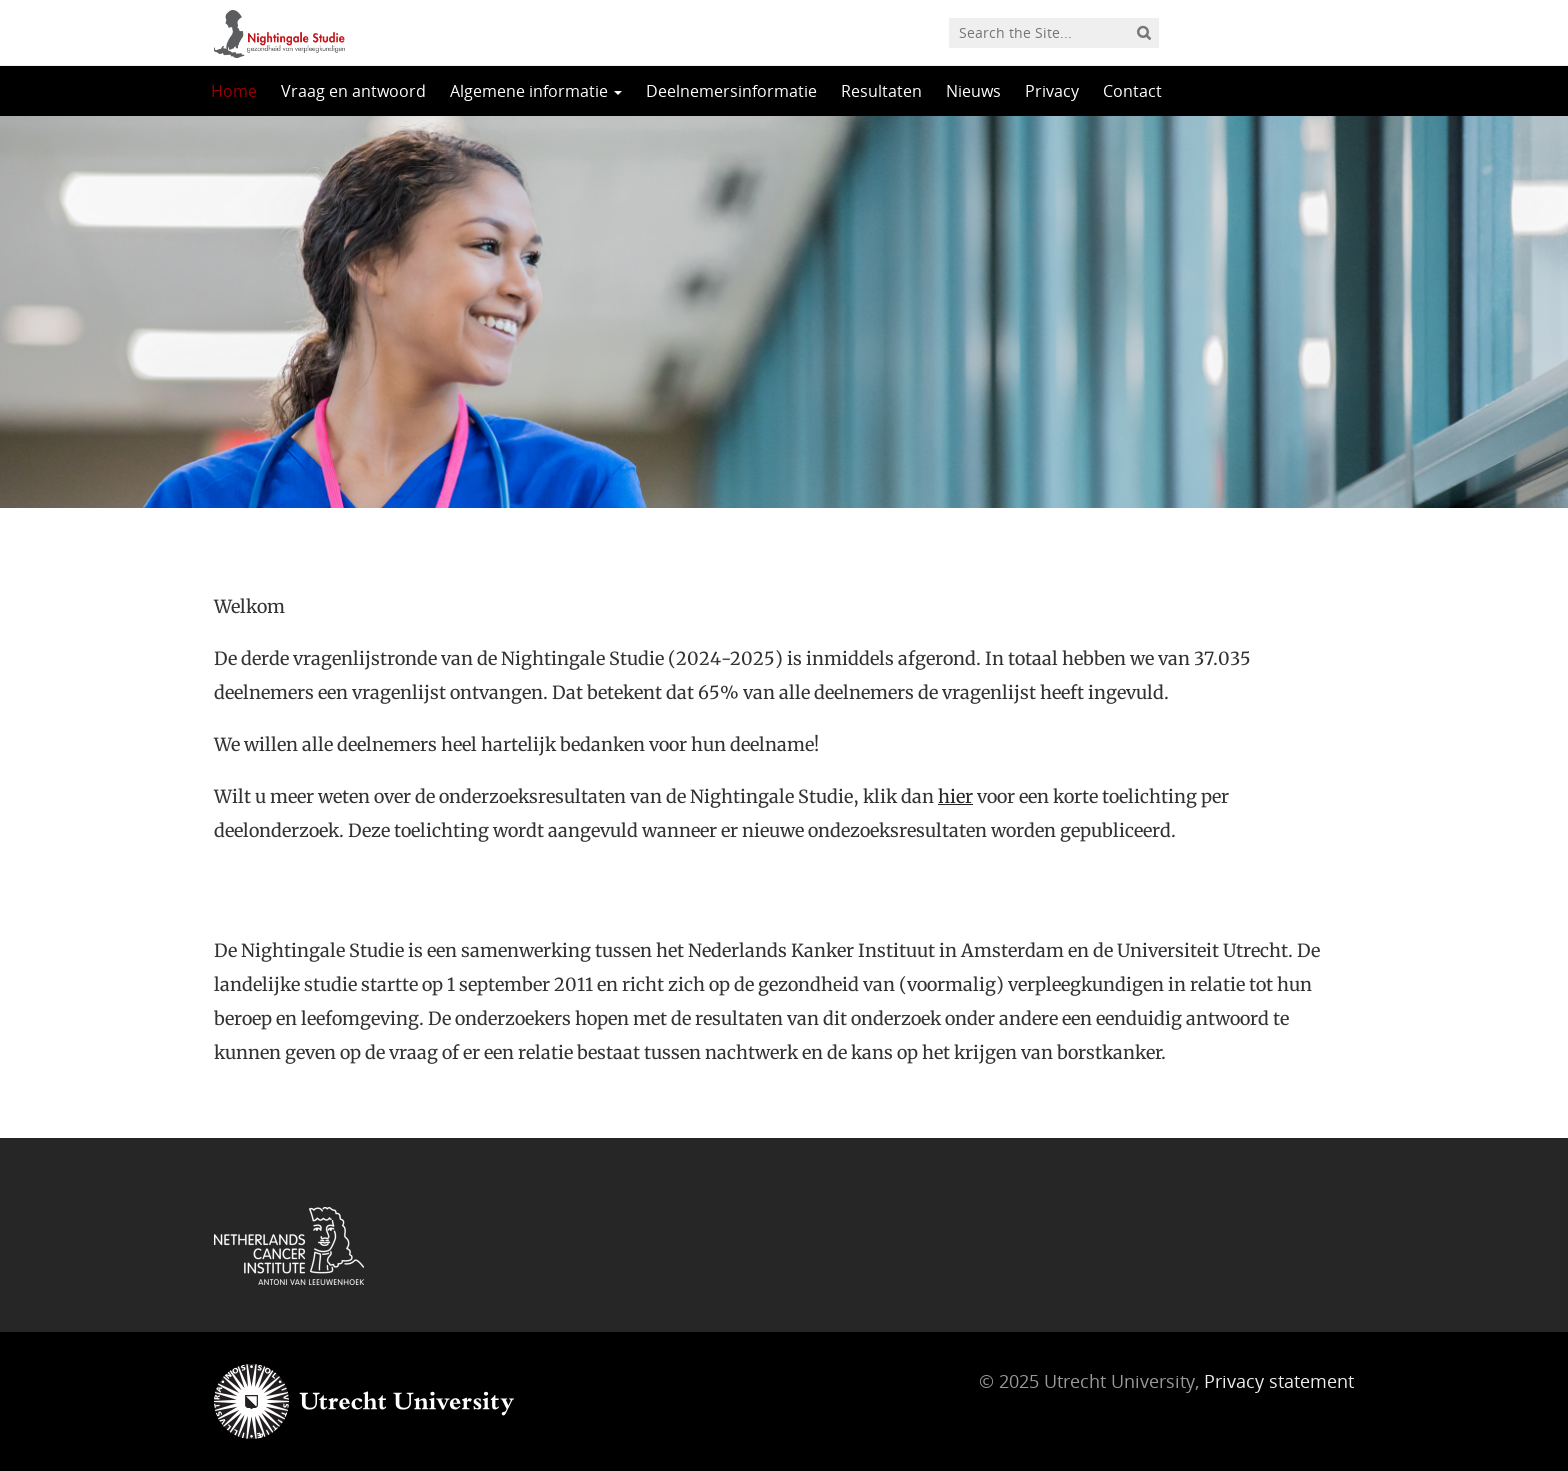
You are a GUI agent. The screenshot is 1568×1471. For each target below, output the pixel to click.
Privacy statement (1279, 1381)
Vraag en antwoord (353, 91)
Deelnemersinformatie (731, 91)
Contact (1132, 91)
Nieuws (973, 91)
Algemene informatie (536, 91)
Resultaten (881, 91)
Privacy (1052, 91)
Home (234, 91)
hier (955, 796)
